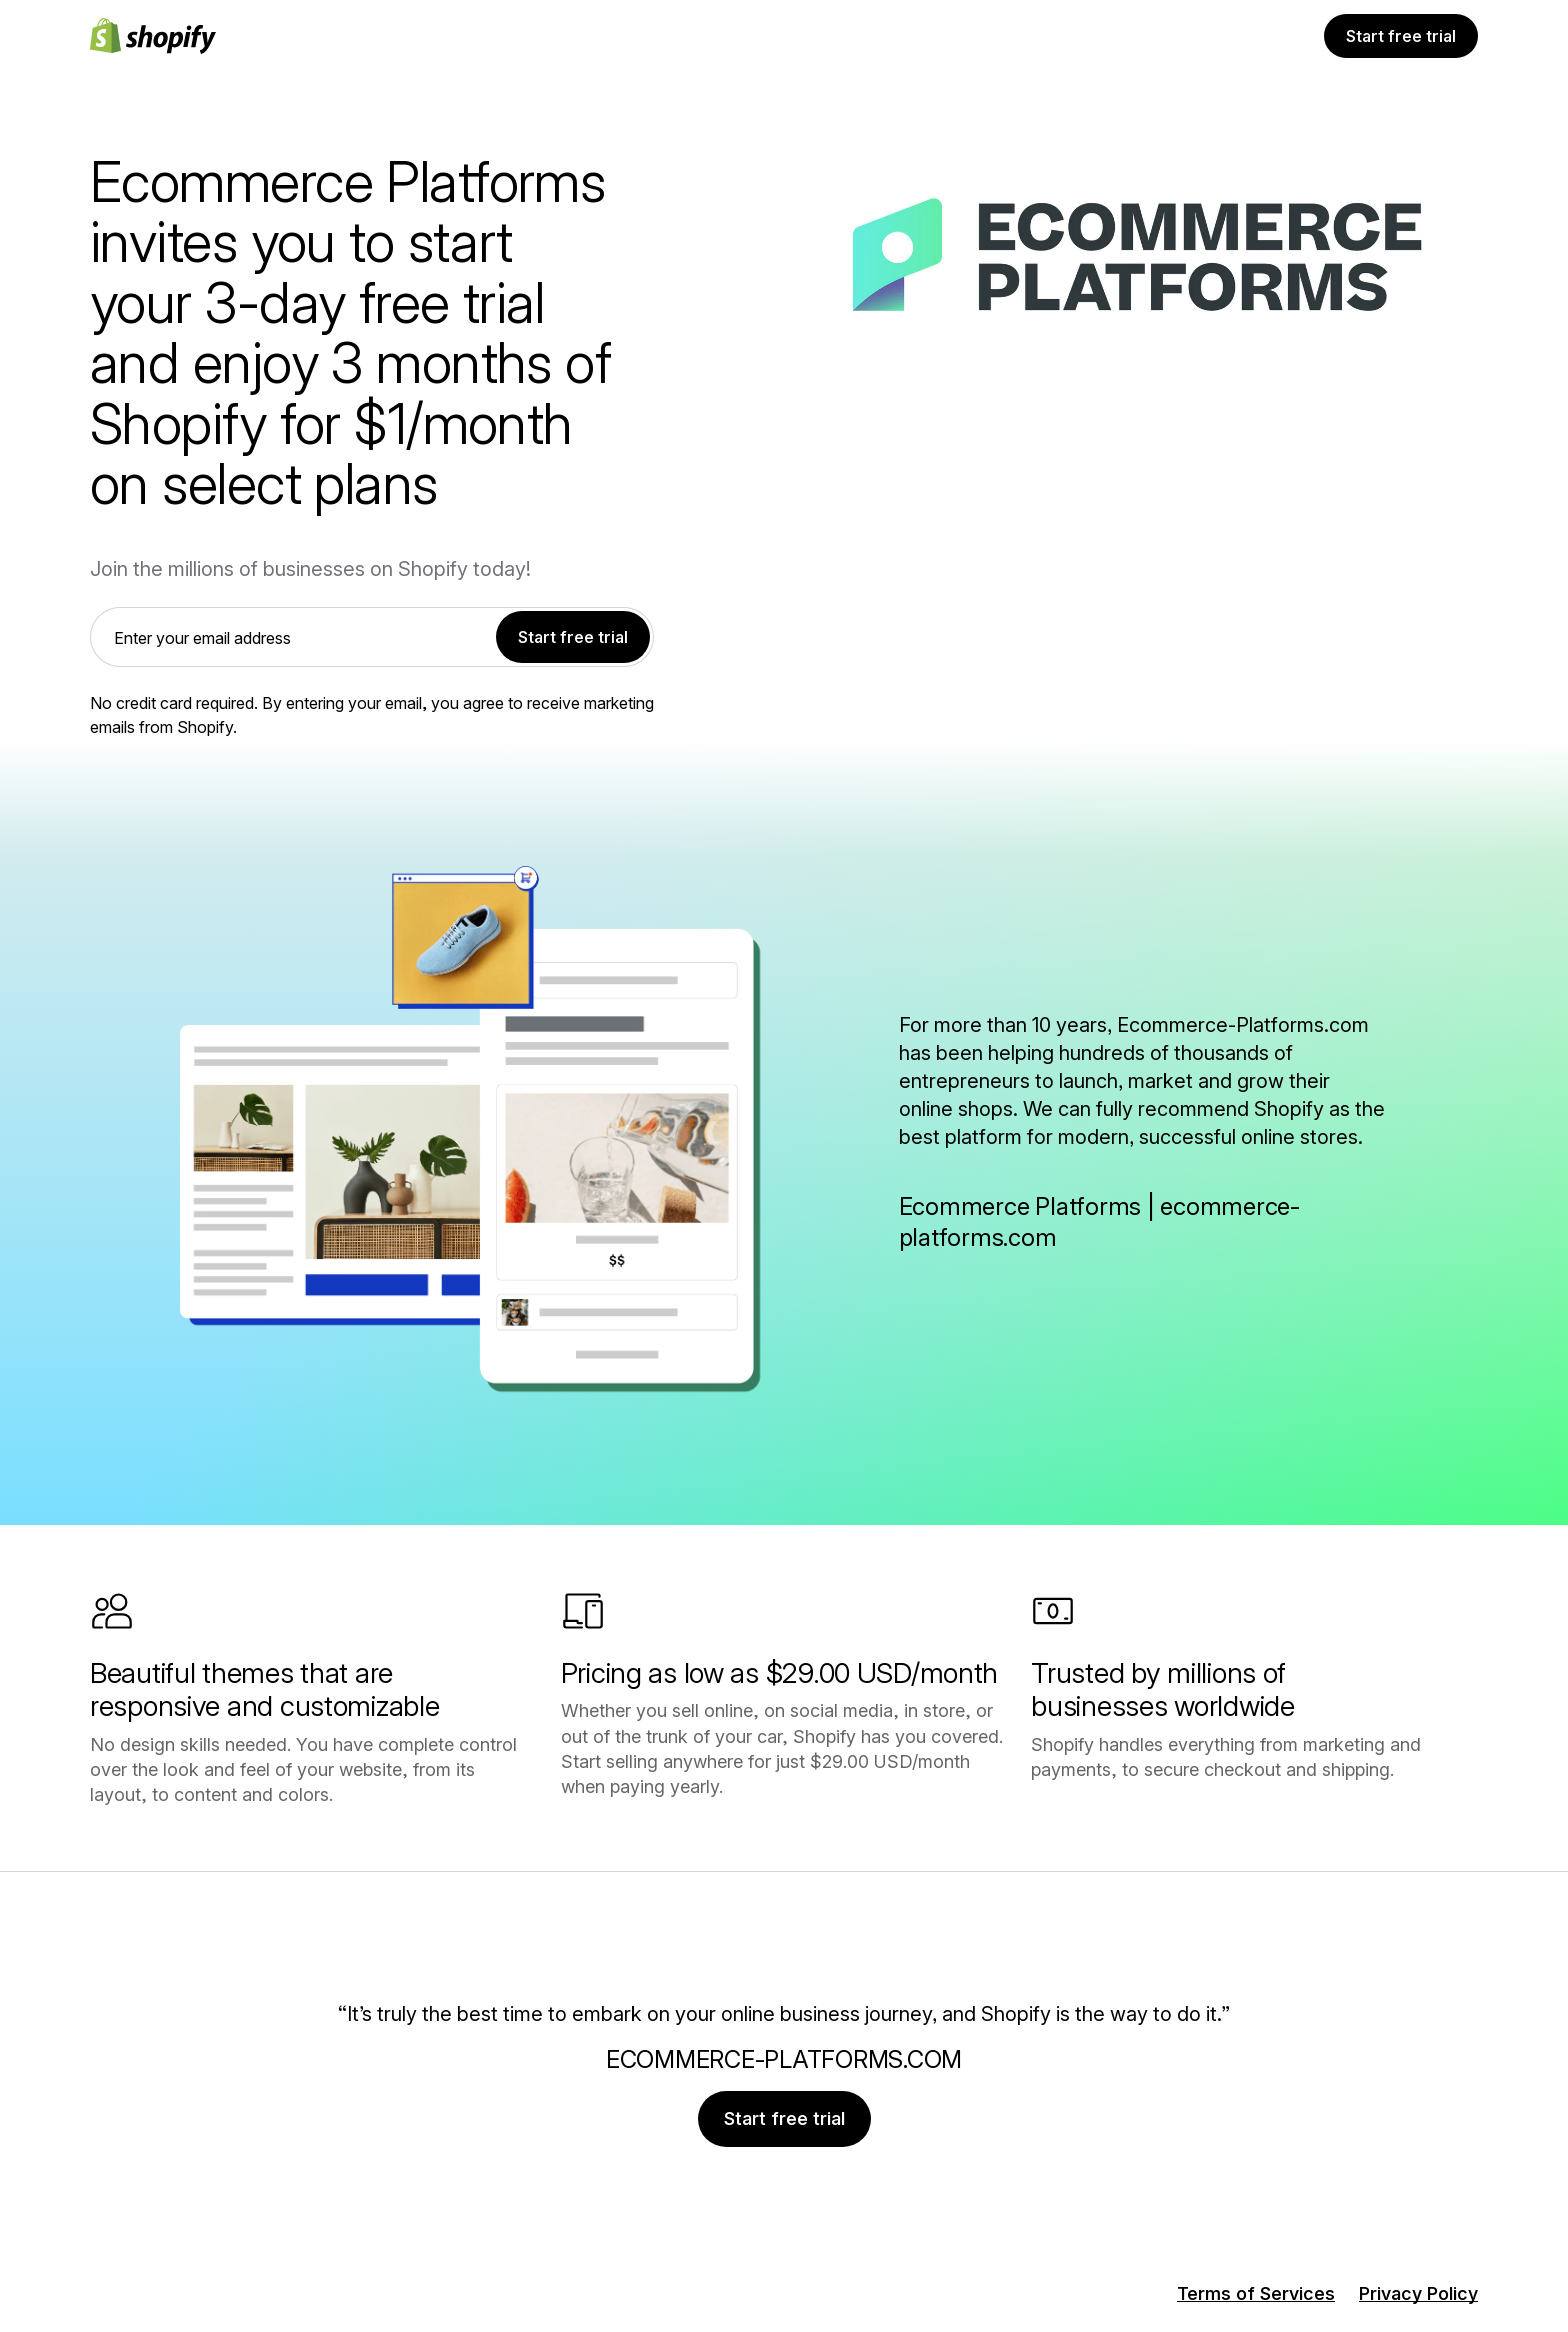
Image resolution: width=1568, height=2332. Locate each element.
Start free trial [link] (573, 637)
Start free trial (1401, 36)
